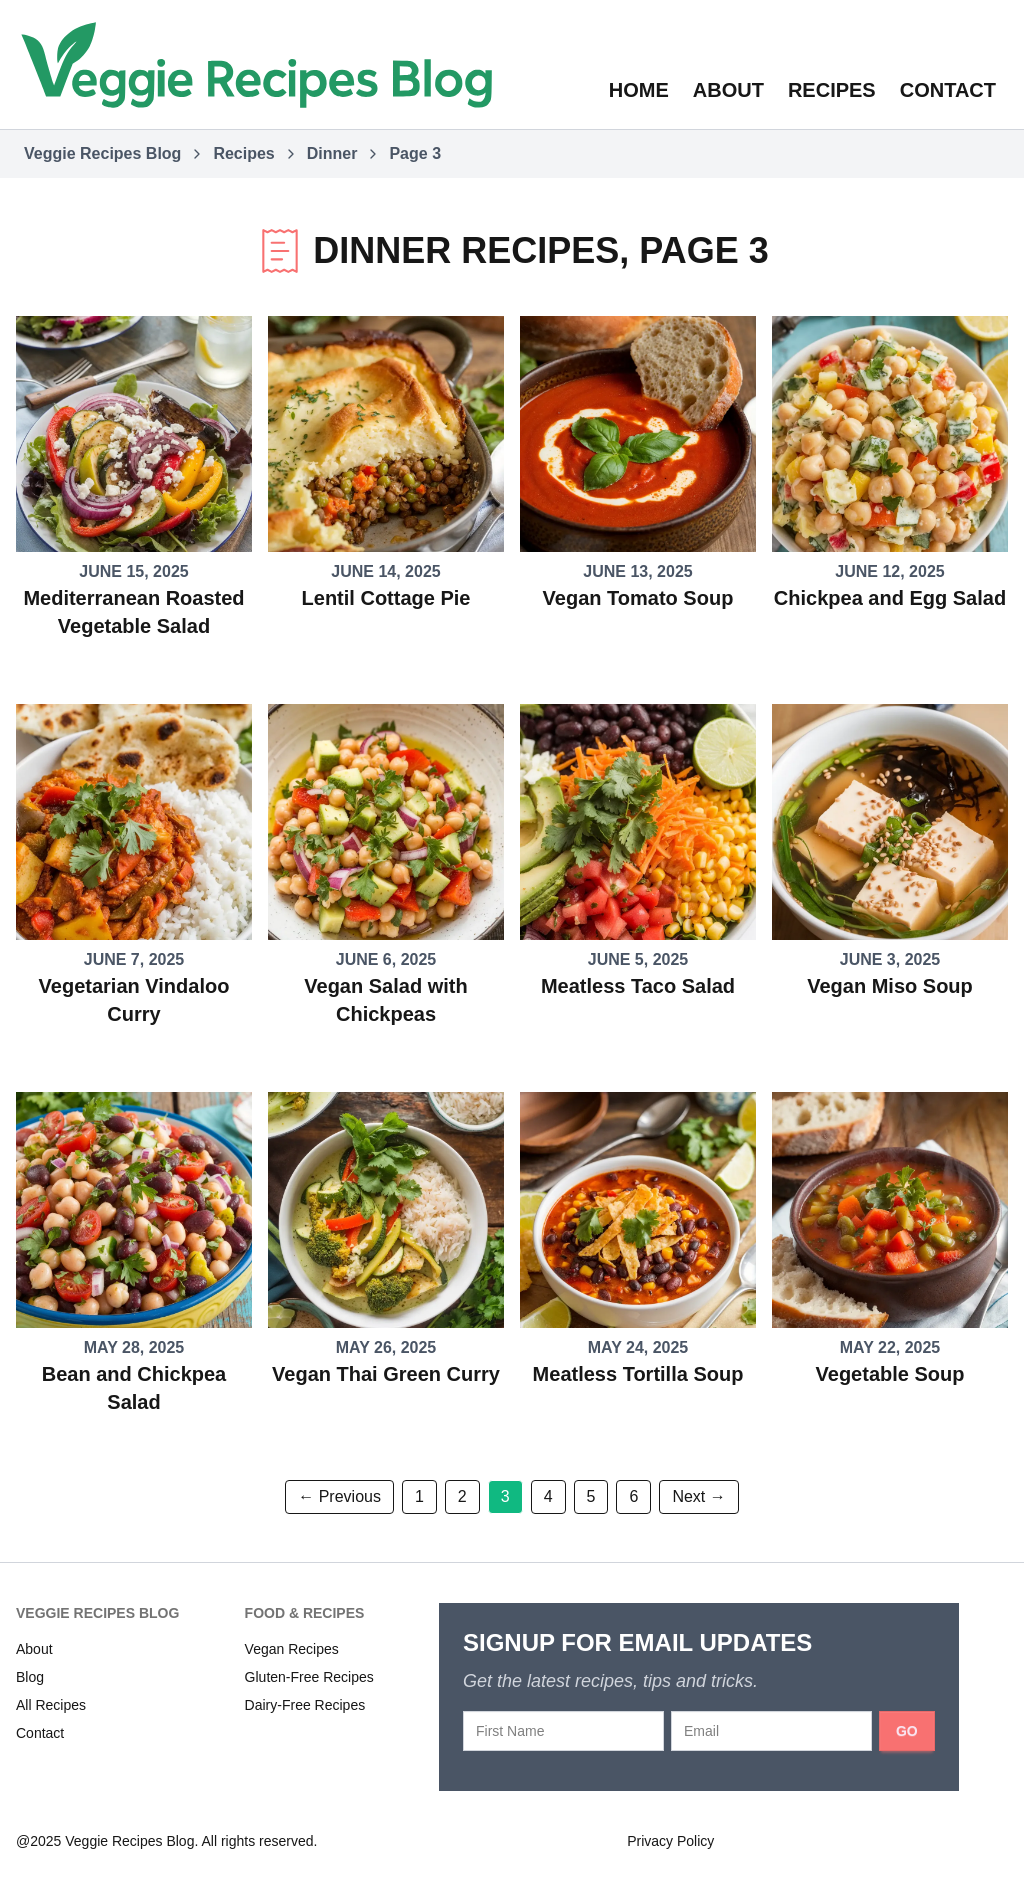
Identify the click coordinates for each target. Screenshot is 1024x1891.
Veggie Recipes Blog (102, 153)
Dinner (332, 153)
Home (639, 90)
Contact (948, 90)
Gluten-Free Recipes (309, 1677)
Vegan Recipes (292, 1649)
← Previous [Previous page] (339, 1496)
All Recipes (51, 1705)
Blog (30, 1677)
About (728, 90)
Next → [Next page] (698, 1496)
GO (907, 1731)
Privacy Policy (670, 1841)
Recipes (832, 90)
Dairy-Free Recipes (305, 1705)
